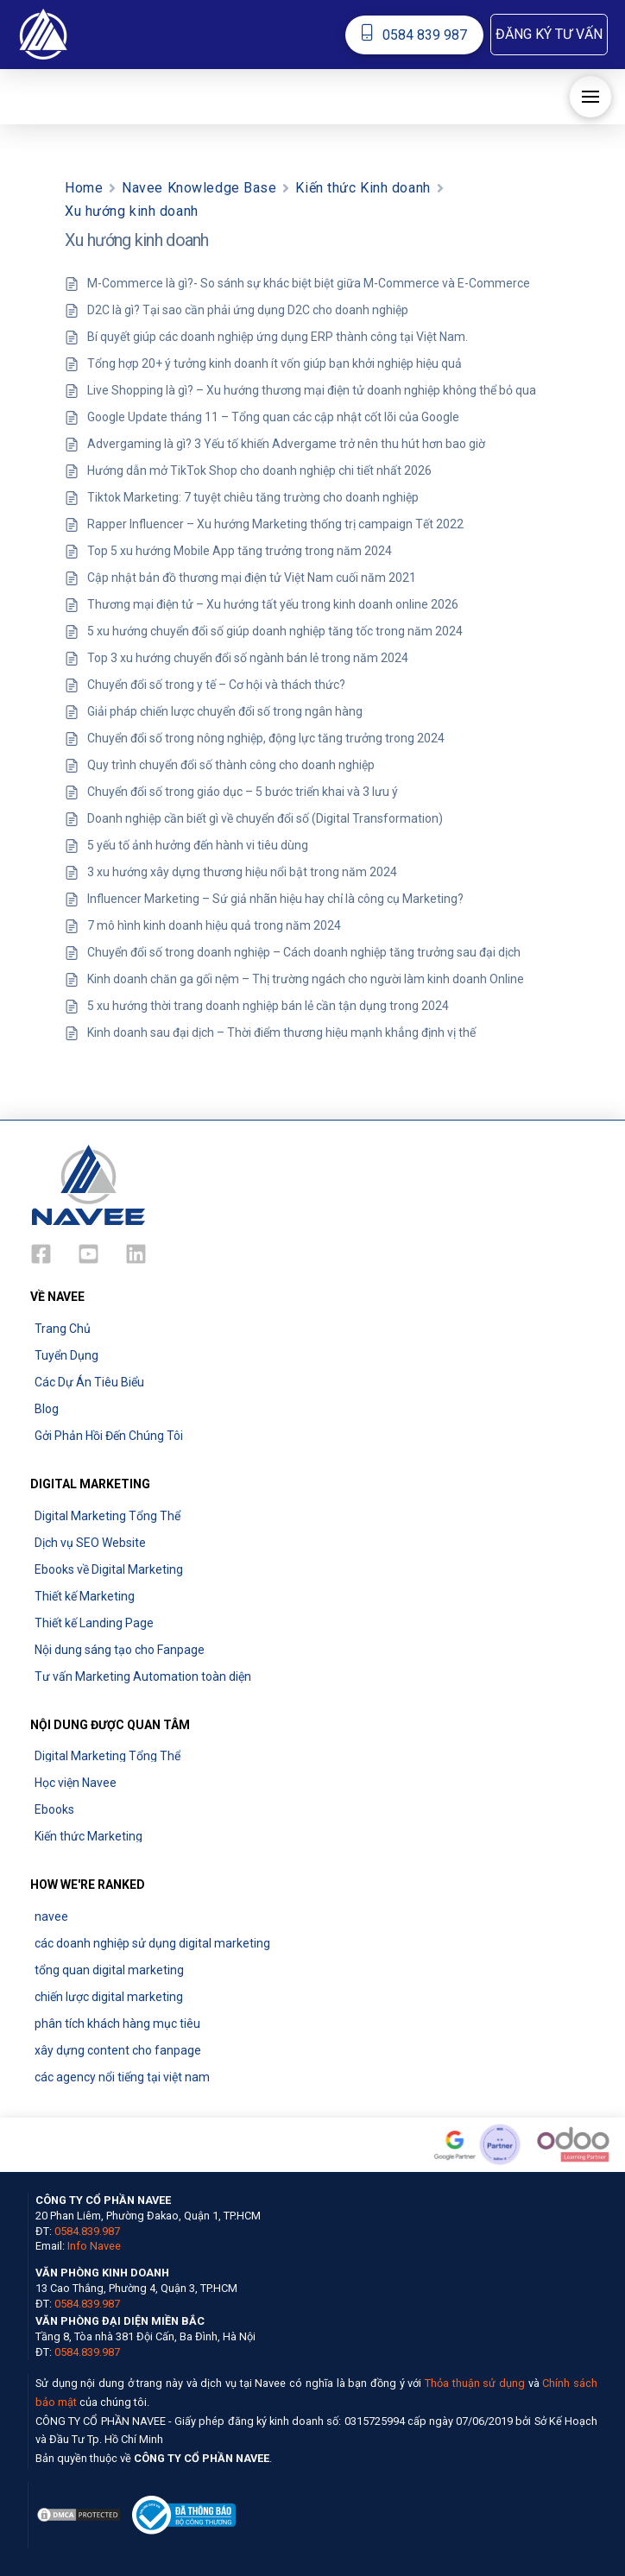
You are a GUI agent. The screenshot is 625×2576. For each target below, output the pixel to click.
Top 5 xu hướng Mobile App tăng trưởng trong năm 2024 (239, 551)
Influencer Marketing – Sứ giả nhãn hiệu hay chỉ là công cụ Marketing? (275, 899)
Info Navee (94, 2245)
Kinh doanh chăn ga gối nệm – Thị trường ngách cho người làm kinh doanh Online (305, 979)
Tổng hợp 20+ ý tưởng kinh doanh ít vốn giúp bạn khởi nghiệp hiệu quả (274, 363)
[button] (549, 34)
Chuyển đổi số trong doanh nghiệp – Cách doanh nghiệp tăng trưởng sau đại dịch (304, 952)
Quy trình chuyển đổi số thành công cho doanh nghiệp (231, 765)
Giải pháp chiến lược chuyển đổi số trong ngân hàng (225, 711)
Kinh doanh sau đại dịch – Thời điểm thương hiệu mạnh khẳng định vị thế (281, 1032)
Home (84, 188)
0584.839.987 (87, 2231)
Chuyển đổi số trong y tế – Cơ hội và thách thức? (216, 684)
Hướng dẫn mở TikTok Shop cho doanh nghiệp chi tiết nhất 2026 (259, 470)
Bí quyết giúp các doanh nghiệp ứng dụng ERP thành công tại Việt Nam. (277, 337)
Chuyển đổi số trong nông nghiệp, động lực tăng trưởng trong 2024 (266, 738)
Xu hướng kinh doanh (132, 211)
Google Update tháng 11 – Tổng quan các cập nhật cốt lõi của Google (273, 417)
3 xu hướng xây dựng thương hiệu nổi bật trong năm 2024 (242, 872)
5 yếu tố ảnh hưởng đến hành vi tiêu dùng (197, 845)
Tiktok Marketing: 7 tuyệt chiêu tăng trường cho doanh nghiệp (253, 497)
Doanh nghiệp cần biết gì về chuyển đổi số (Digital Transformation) (265, 818)
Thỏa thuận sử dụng (475, 2383)
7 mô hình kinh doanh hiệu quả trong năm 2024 (214, 925)
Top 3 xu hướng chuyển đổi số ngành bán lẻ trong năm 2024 (247, 658)
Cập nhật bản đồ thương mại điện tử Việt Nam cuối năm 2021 (251, 577)
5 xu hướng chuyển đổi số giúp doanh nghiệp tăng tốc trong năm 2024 (275, 631)
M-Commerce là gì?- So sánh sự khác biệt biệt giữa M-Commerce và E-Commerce (308, 283)
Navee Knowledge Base (199, 188)
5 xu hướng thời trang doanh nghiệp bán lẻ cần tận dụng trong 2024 (268, 1006)
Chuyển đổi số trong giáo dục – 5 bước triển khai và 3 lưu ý (242, 792)
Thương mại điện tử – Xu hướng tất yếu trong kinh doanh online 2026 (272, 604)
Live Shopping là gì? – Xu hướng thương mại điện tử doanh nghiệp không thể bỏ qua (311, 390)
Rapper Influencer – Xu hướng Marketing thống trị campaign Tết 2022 (275, 524)
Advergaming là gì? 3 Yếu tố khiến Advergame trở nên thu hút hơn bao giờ (286, 444)
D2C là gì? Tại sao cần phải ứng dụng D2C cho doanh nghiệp (247, 310)
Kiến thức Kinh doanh (362, 188)
